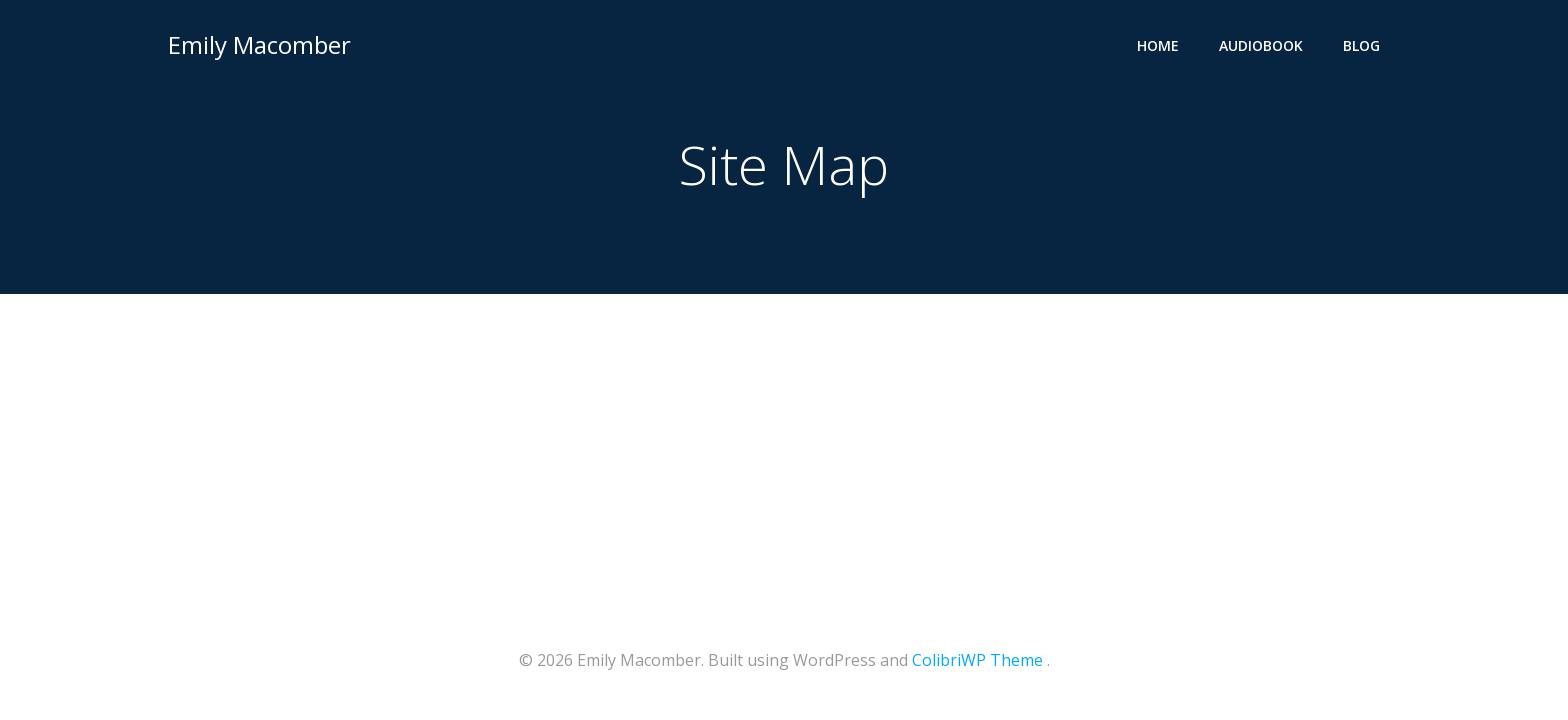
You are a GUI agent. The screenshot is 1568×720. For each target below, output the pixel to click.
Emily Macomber (259, 44)
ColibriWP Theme (977, 660)
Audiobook (1261, 45)
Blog (1361, 45)
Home (1158, 45)
